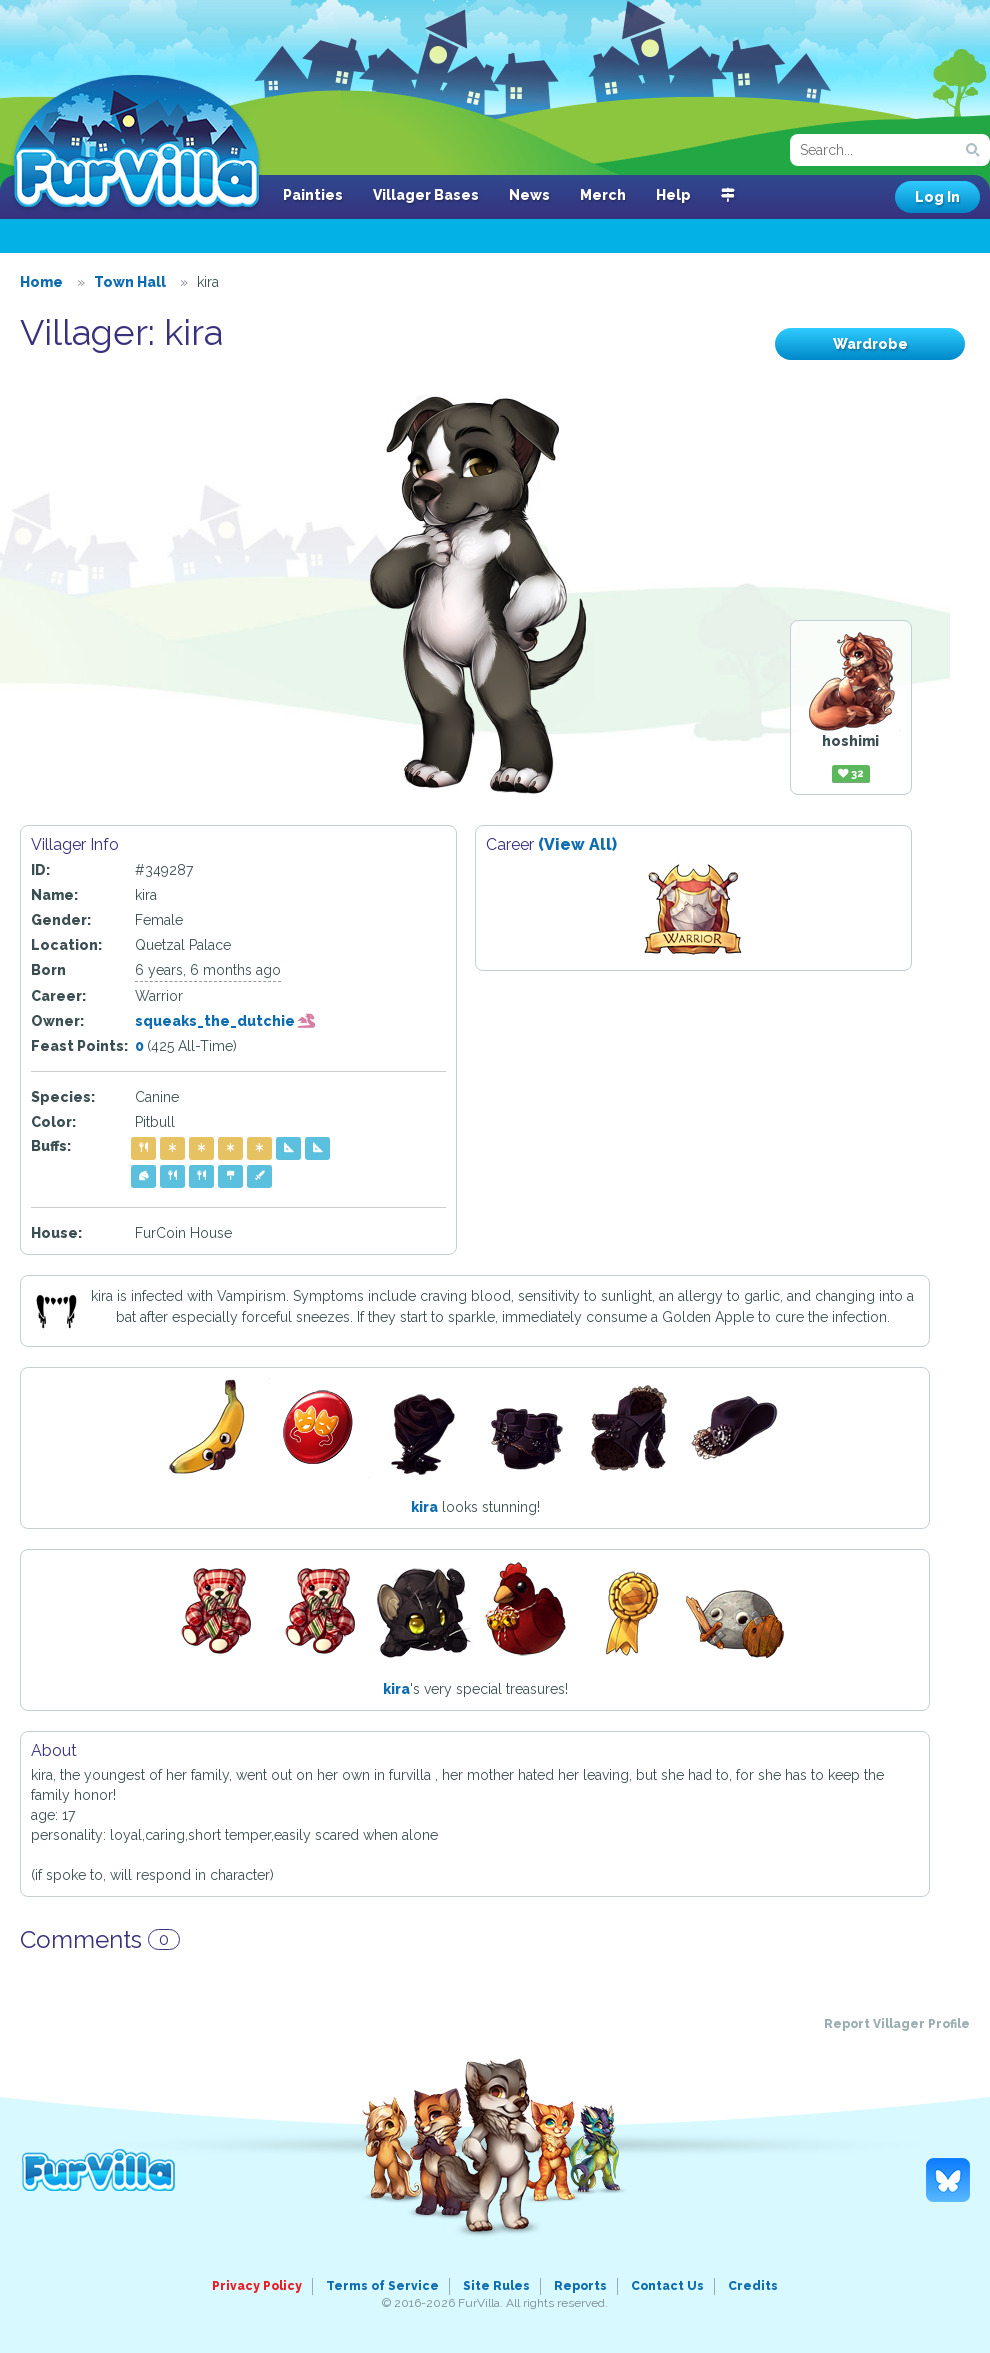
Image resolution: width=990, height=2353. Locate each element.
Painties (313, 195)
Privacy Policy (257, 2286)
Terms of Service (382, 2286)
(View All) (577, 844)
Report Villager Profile (897, 2024)
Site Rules (496, 2286)
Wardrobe (870, 344)
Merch (603, 195)
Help (673, 195)
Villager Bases (426, 195)
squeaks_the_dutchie (225, 1021)
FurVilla (136, 143)
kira (424, 1507)
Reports (580, 2286)
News (529, 195)
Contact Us (667, 2286)
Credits (753, 2286)
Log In (937, 197)
